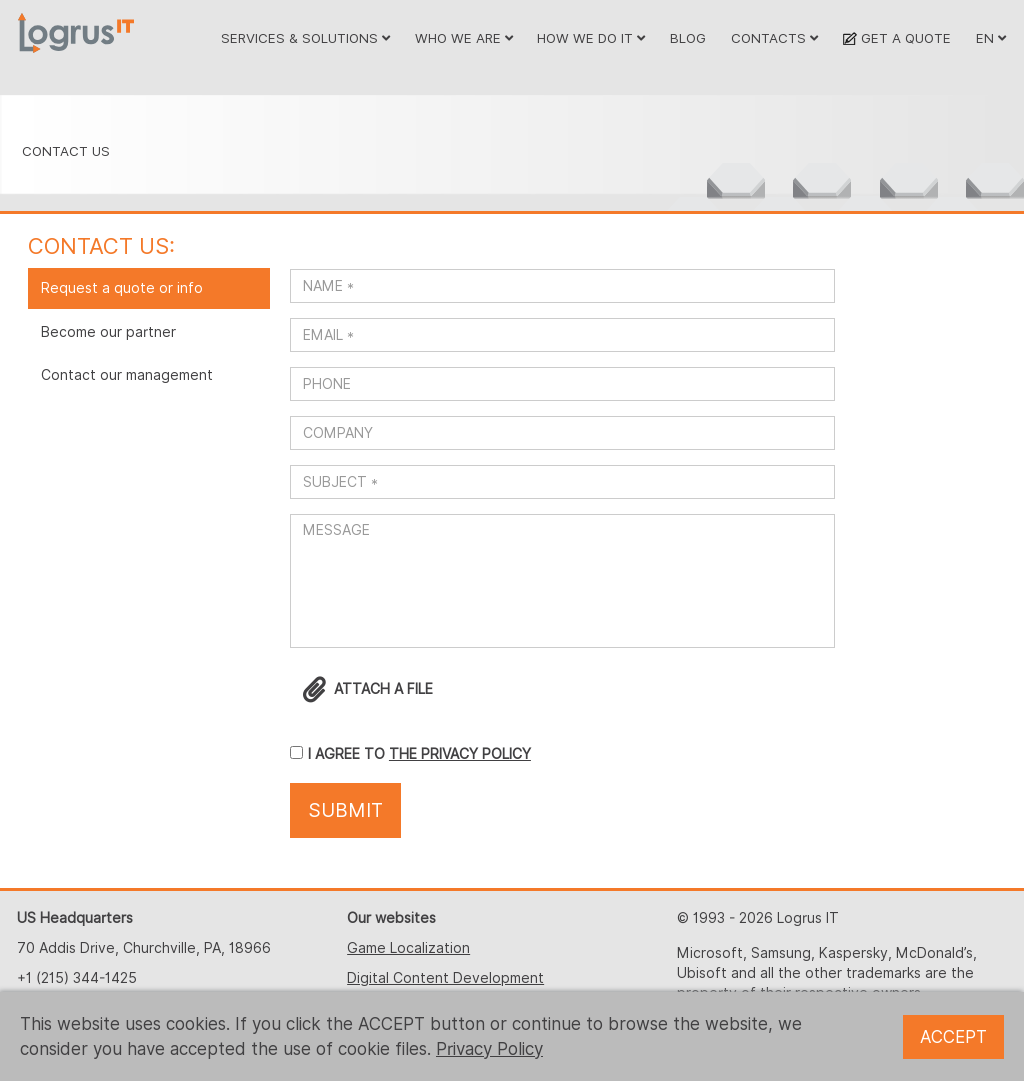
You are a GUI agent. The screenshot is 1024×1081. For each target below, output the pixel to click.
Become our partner (108, 332)
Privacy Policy (489, 1049)
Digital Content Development (445, 978)
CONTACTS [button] (774, 38)
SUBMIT (345, 810)
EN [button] (991, 38)
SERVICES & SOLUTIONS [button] (305, 38)
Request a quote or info (122, 288)
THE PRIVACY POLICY (460, 754)
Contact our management (127, 375)
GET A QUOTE (896, 38)
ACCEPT (953, 1037)
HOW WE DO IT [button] (591, 38)
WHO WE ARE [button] (464, 38)
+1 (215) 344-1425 (77, 978)
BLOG (688, 38)
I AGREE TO (348, 754)
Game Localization (408, 948)
